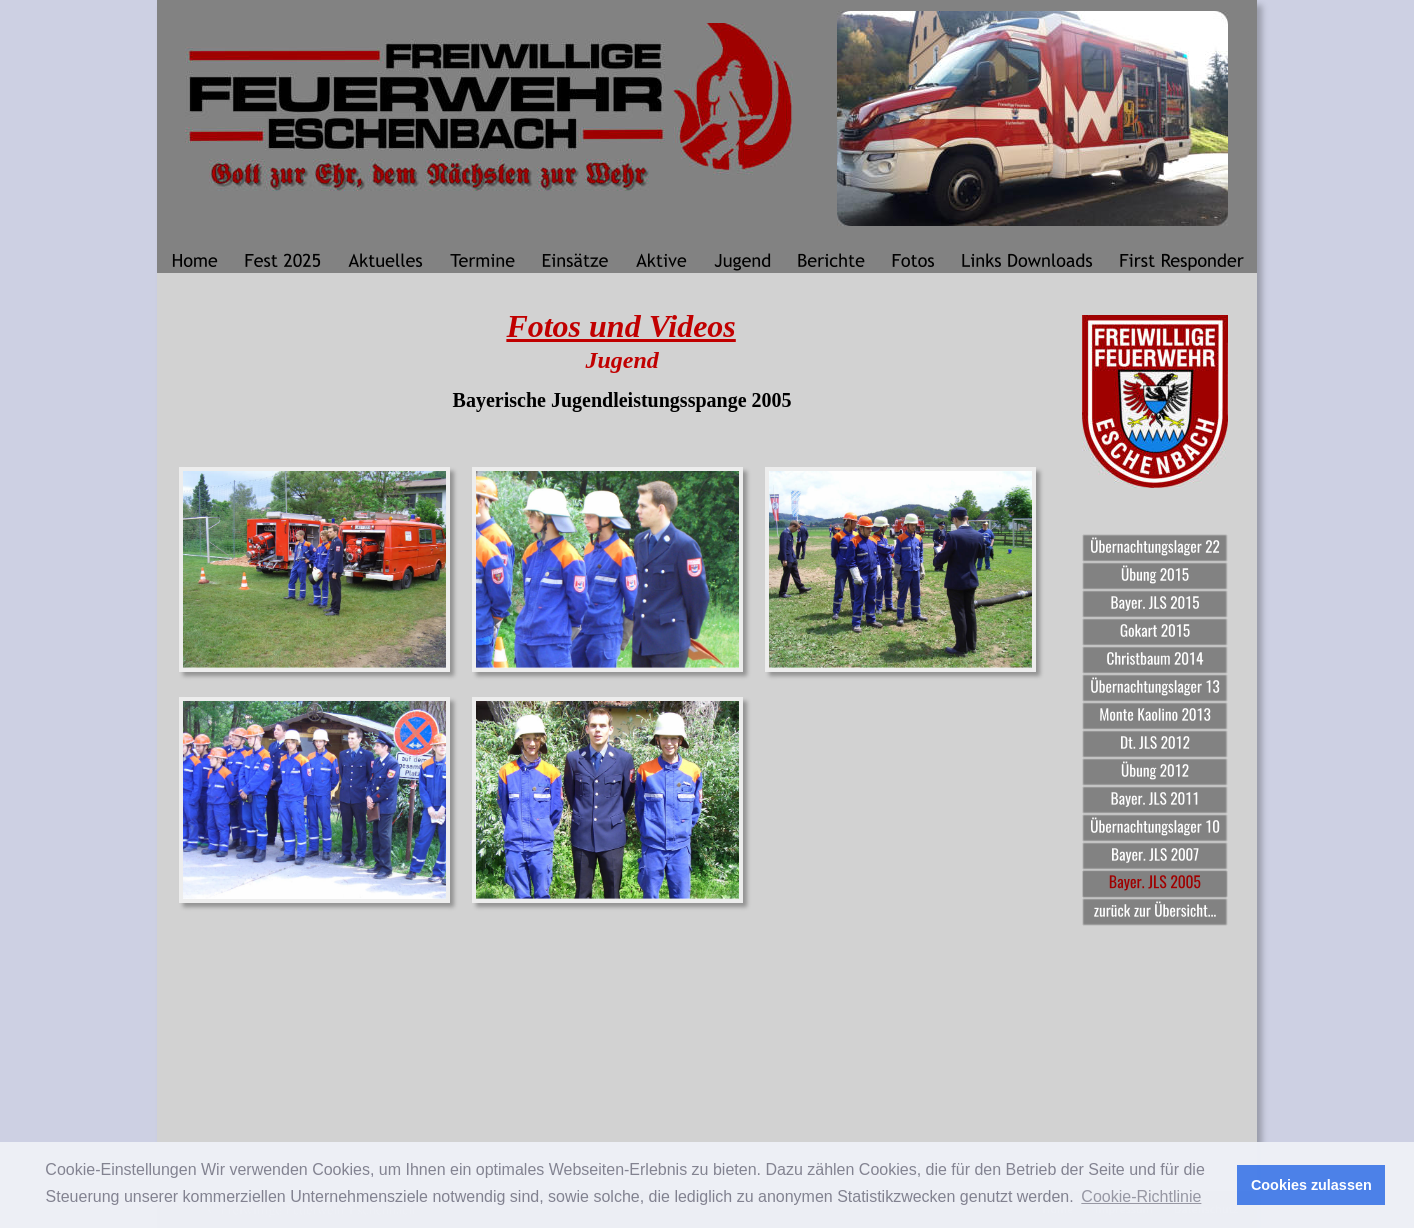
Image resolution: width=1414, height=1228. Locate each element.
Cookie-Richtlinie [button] (1141, 1196)
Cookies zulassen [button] (1311, 1185)
